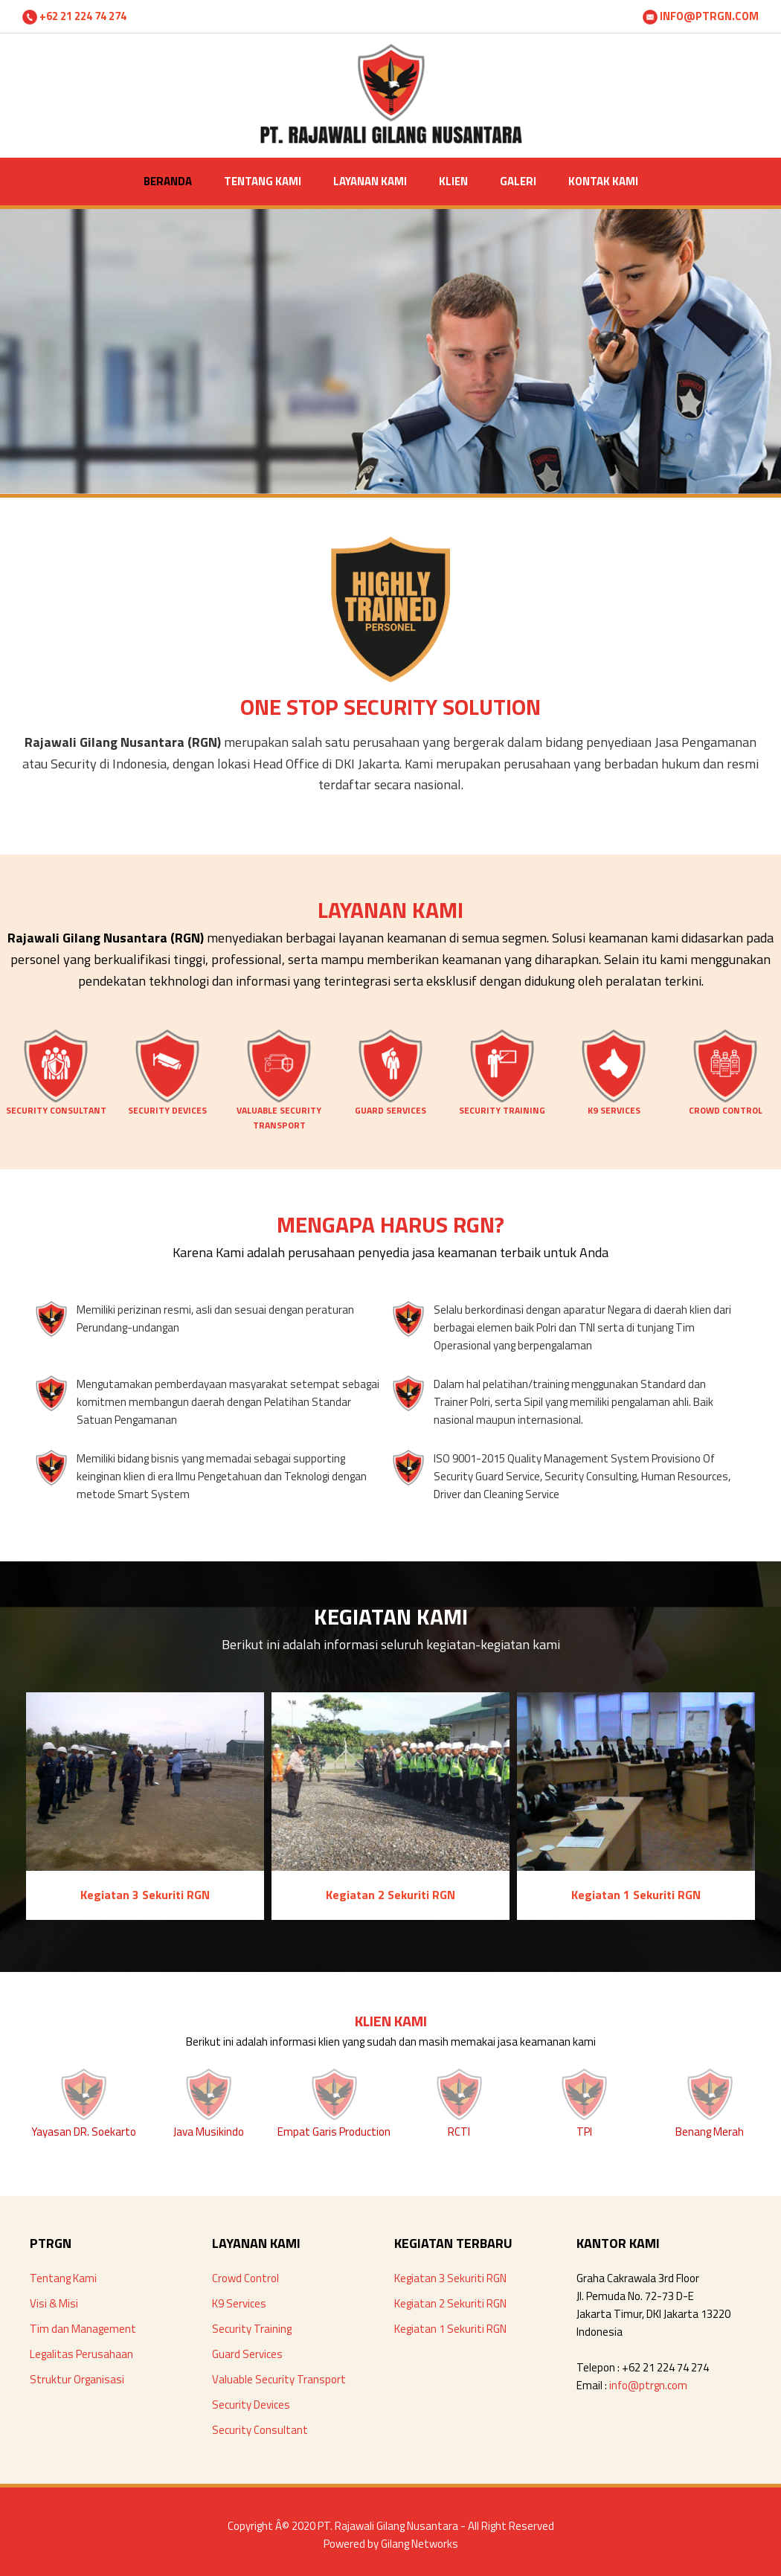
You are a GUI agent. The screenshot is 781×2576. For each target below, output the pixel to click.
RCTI (459, 2131)
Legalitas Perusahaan (81, 2354)
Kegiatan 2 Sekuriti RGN (450, 2303)
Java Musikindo (208, 2131)
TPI (584, 2131)
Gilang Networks (419, 2543)
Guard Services (247, 2354)
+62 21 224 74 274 (74, 16)
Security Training (252, 2328)
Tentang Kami (63, 2278)
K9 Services (239, 2303)
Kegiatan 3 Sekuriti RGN (450, 2278)
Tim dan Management (83, 2328)
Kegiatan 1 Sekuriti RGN (450, 2328)
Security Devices (251, 2404)
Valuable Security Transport (279, 2379)
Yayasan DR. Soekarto (83, 2131)
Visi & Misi (54, 2303)
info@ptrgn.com (648, 2385)
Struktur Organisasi (77, 2379)
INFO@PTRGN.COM (701, 16)
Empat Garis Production (333, 2131)
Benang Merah (709, 2131)
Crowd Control (245, 2278)
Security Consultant (260, 2429)
